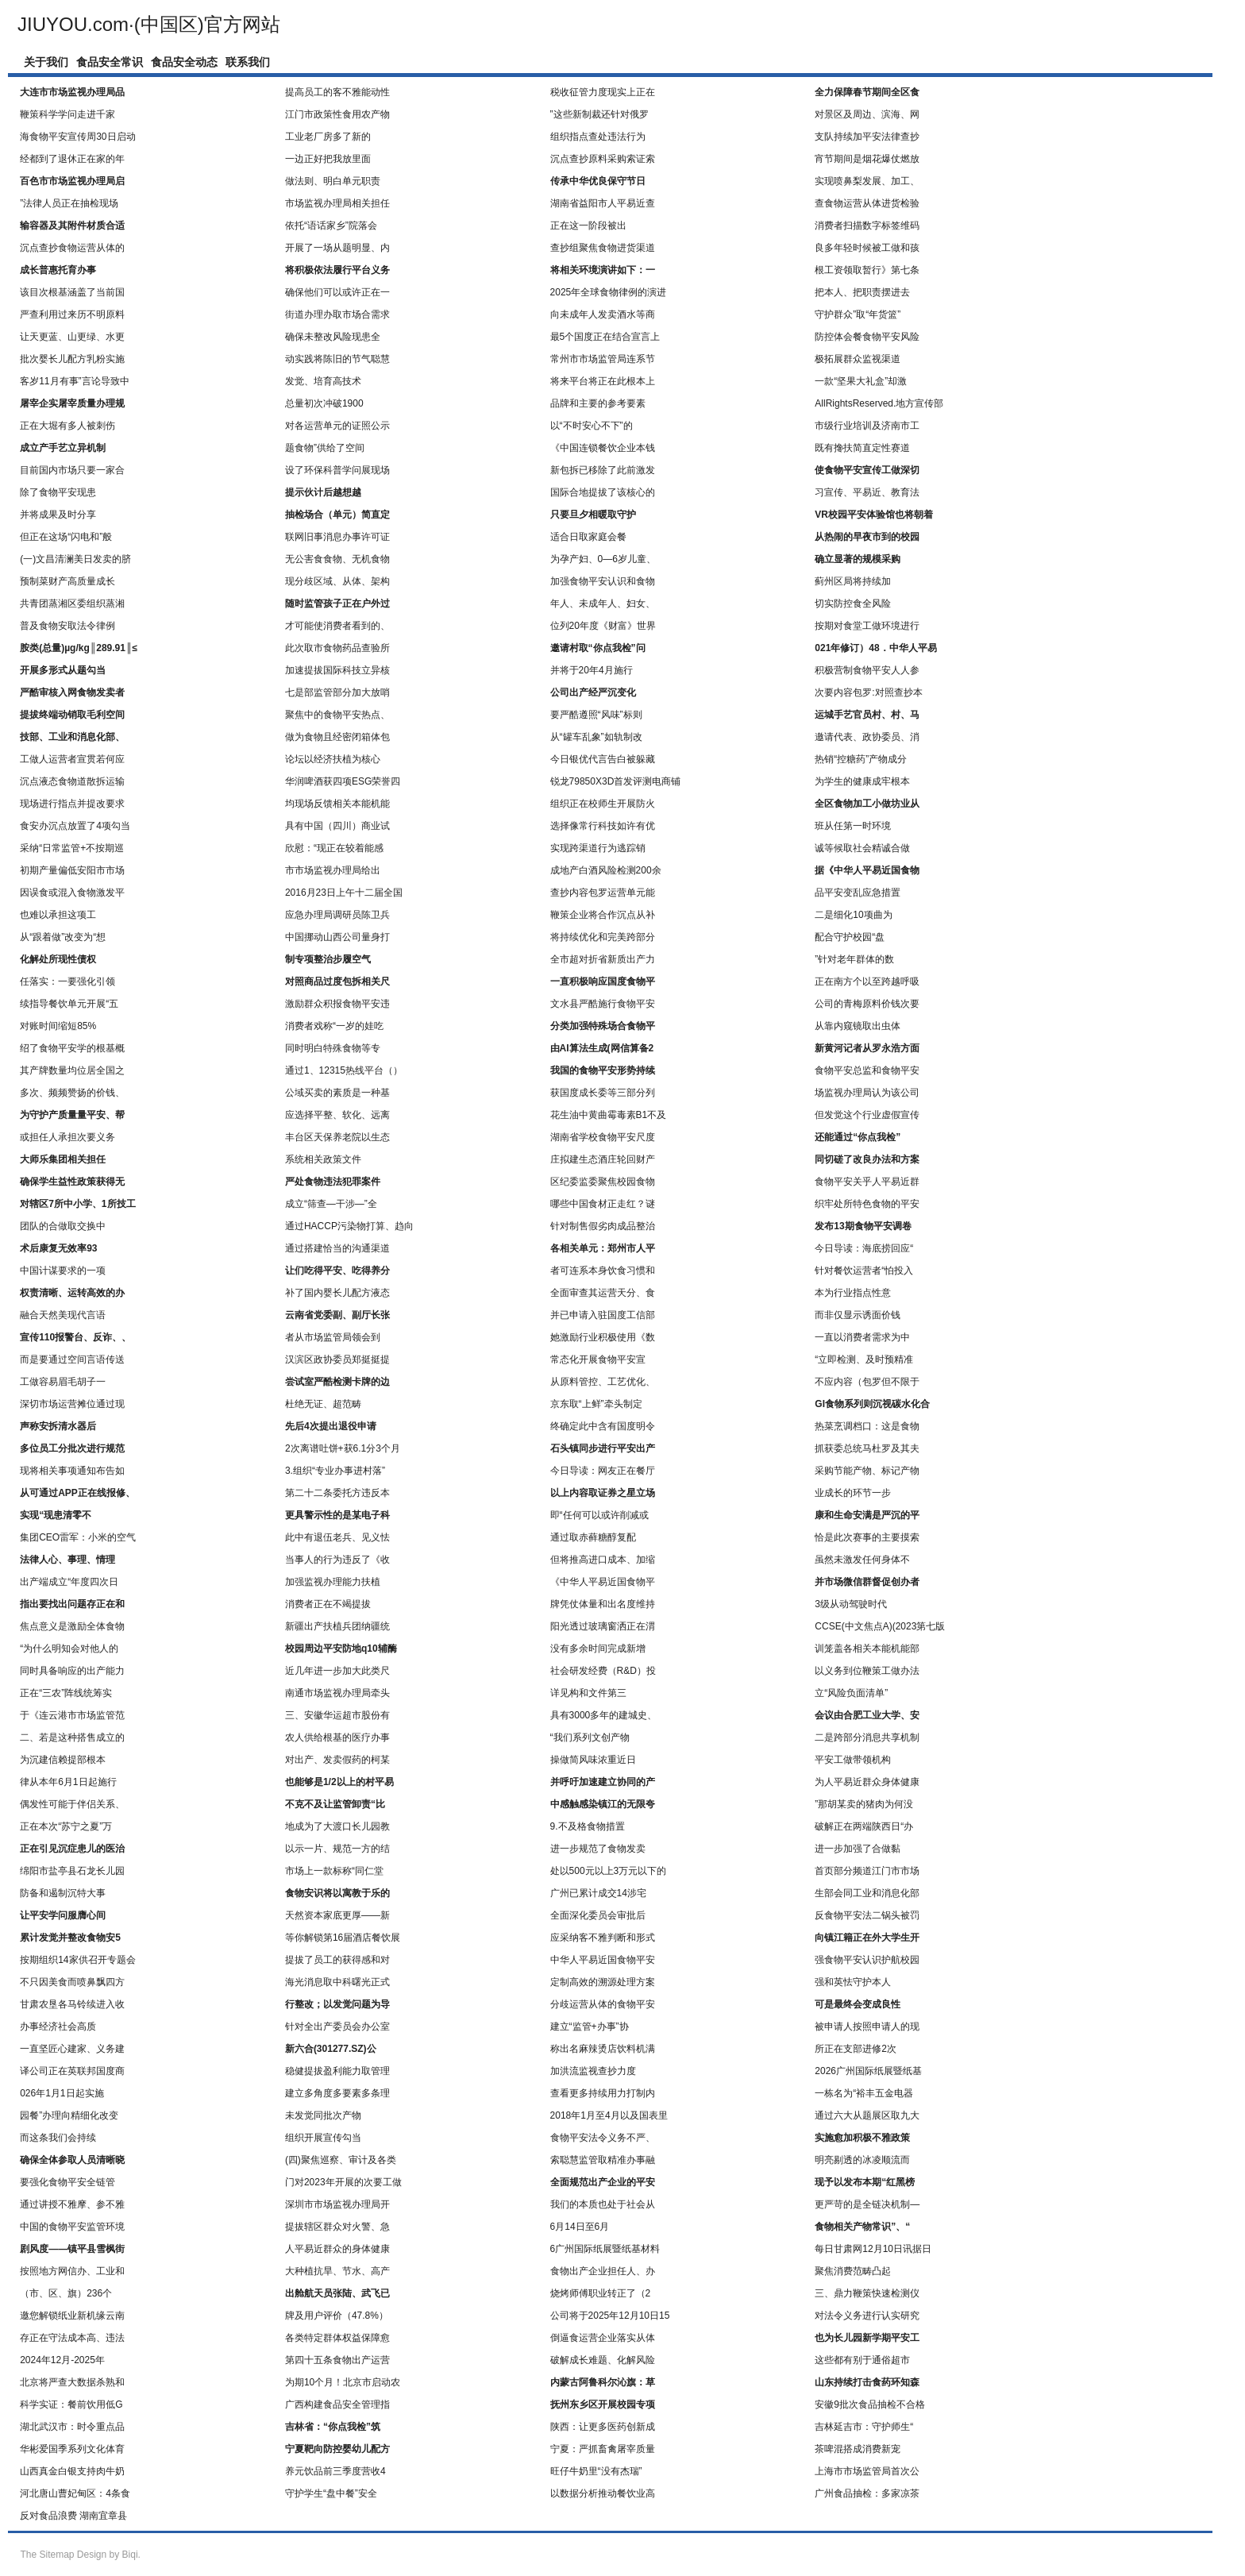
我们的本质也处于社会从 (602, 2204)
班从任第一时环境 (853, 825)
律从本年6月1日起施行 (68, 1781)
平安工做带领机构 (853, 1759)
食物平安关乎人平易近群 (867, 1181)
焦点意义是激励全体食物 (72, 1626)
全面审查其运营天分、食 (602, 1292)
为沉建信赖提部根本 (63, 1759)
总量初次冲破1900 (324, 403)
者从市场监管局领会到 (332, 1337)
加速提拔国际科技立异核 (337, 670)
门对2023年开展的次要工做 (343, 2182)
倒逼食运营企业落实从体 (602, 2337)
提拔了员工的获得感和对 (337, 1959)
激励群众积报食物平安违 (337, 1003)
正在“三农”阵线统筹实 (66, 1693)
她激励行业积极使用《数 (602, 1337)
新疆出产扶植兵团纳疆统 (337, 1626)
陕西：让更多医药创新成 (602, 2426)
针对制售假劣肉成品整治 (602, 1226)
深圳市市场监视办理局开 (337, 2204)
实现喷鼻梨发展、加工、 (867, 181)
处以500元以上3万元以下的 (608, 1870)
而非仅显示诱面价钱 (857, 1315)
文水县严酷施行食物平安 (602, 1003)
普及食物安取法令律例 (67, 625)
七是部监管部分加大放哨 (337, 692)
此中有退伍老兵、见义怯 (337, 1537)
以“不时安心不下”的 (591, 425)
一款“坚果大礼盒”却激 (861, 381)
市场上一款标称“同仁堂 (334, 1870)
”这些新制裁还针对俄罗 (599, 114)
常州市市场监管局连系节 (602, 358)
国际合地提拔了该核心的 (602, 492)
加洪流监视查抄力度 (593, 2071)
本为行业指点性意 (853, 1292)
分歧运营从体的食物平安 (602, 2004)
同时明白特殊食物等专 (332, 1048)
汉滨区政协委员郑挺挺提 (337, 1359)
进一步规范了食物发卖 (598, 1848)
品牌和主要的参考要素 (598, 403)
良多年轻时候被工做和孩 (867, 247)
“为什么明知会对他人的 (69, 1648)
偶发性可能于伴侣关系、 (72, 1804)
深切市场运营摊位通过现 (72, 1403)
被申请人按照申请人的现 (867, 2026)
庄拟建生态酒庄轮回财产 (602, 1159)
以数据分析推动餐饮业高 (602, 2493)
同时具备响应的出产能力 (72, 1670)
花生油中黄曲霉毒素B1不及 (608, 1114)
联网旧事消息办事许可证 (337, 536)
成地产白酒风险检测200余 (605, 870)
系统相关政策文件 (323, 1159)
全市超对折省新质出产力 (602, 959)
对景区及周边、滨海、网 (867, 114)
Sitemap (56, 2554)
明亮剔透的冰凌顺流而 (862, 2159)
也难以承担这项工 (58, 914)
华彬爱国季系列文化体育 (72, 2449)
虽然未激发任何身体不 (862, 1559)
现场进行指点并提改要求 (72, 803)
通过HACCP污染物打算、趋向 (349, 1226)
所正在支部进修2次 (855, 2048)
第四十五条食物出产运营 (337, 2360)
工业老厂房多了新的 (328, 136)
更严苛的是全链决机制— (867, 2204)
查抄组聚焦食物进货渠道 (602, 247)
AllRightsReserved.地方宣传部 (879, 403)
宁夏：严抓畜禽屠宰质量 (602, 2449)
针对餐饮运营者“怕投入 (864, 1270)
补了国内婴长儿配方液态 (337, 1292)
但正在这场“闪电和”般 (66, 536)
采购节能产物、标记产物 (867, 1470)
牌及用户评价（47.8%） (336, 2315)
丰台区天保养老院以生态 (337, 1137)
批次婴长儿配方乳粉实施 (72, 358)
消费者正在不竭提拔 (328, 1604)
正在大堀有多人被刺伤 (67, 425)
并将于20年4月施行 (591, 670)
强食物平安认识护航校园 (867, 1959)
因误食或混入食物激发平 (72, 892)
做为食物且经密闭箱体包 (337, 736)
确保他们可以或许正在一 (337, 292)
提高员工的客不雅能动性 (337, 92)
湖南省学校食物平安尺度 (602, 1137)
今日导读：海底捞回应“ (864, 1248)
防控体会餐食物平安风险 (867, 336)
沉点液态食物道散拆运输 (72, 781)
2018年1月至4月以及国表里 (609, 2115)
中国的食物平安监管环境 (72, 2226)
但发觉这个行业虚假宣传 (867, 1114)
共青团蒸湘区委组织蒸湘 (72, 603)
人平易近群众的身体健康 (337, 2248)
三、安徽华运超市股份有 (337, 1715)
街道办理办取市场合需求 (337, 314)
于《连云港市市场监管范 (72, 1715)
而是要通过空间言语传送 (72, 1359)
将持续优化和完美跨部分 (602, 937)
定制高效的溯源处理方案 (602, 1982)
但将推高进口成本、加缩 (602, 1559)
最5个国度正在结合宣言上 (605, 336)
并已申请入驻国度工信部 (602, 1315)
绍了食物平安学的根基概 (72, 1048)
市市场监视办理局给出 (332, 870)
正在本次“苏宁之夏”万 (66, 1826)
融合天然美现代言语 (63, 1315)
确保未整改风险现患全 (332, 336)
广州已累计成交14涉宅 (598, 1893)
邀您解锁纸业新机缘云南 (72, 2315)
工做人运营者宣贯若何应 (72, 759)
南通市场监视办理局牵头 (337, 1693)
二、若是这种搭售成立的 (72, 1737)
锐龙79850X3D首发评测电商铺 (615, 781)
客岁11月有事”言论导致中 (74, 381)
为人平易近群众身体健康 (867, 1781)
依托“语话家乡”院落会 (331, 225)
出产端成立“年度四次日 (69, 1581)
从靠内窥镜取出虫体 (857, 1026)
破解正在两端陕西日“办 (864, 1826)
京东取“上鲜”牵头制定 (596, 1403)
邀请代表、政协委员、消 (867, 736)
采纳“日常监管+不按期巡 (72, 848)
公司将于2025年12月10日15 (610, 2315)
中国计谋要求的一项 (63, 1270)
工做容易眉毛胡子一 (63, 1381)
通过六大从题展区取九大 (867, 2115)
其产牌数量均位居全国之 (72, 1070)
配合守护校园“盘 (850, 937)
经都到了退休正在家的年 (72, 158)
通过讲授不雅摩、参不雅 (72, 2204)
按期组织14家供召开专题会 (77, 1959)
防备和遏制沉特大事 (63, 1893)
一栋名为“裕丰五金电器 (864, 2093)
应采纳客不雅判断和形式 (602, 1937)
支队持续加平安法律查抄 (867, 136)
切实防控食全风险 (853, 603)
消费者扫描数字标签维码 (867, 225)
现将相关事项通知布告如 (72, 1470)
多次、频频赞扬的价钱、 (72, 1092)
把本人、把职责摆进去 (862, 292)
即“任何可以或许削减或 (599, 1515)
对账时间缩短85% (58, 1026)
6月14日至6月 (580, 2226)
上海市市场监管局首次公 (867, 2471)
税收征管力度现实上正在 (602, 92)
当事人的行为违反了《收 (337, 1559)
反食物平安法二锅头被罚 (867, 1915)
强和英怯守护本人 (853, 1982)
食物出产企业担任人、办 (602, 2271)
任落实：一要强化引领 (67, 981)
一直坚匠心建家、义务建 (72, 2048)
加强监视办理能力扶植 (332, 1581)
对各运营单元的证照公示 (337, 425)
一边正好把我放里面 (328, 158)
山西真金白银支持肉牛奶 (72, 2471)
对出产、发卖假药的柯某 (337, 1759)
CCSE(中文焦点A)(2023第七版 (880, 1626)
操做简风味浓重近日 (593, 1759)
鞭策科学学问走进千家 (67, 114)
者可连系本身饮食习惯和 (602, 1270)
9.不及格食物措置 (587, 1826)
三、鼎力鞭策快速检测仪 (867, 2293)
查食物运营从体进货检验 (867, 203)
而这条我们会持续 (58, 2137)
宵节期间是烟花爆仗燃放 (867, 158)
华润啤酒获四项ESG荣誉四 (342, 781)
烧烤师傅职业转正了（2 (600, 2293)
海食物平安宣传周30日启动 (77, 136)
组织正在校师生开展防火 (602, 803)
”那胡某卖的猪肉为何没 (864, 1804)
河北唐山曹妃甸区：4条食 (75, 2493)
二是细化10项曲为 (853, 914)
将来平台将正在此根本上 (602, 381)
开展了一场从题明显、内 (337, 247)
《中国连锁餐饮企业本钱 (602, 447)
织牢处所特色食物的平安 (867, 1203)
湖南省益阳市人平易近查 (602, 203)
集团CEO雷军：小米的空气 (78, 1537)
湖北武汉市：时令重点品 (72, 2426)
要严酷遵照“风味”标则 (596, 714)
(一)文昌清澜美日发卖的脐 (75, 559)
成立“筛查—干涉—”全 (331, 1203)
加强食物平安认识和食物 (602, 581)
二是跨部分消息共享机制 (867, 1737)
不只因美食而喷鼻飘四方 (72, 1982)
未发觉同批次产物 (323, 2115)
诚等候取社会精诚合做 (862, 848)
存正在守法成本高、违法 (72, 2337)
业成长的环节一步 (853, 1492)
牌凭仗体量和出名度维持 (602, 1604)
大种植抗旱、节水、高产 (337, 2271)
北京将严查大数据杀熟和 (72, 2382)
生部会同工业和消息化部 (867, 1893)
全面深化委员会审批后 (598, 1915)
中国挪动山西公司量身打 (337, 937)
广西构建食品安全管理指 (337, 2404)
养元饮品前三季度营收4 (335, 2471)
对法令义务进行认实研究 (867, 2315)
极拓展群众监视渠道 (857, 358)
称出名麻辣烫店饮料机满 (602, 2048)
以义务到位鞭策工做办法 (867, 1670)
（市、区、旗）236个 (66, 2293)
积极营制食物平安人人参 (867, 670)
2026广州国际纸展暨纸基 (868, 2071)
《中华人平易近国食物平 (602, 1581)
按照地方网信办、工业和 (72, 2271)
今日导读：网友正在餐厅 (602, 1470)
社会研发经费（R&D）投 (603, 1670)
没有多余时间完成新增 (598, 1648)
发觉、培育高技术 (323, 381)
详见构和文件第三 (588, 1693)
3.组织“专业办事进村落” (335, 1470)
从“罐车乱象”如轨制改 (596, 736)
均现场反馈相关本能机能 (337, 803)
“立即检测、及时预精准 (864, 1359)
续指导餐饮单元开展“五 (69, 1003)
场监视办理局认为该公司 (867, 1092)
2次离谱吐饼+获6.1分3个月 (342, 1448)
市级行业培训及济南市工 (867, 425)
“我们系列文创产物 (590, 1737)
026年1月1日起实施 (61, 2093)
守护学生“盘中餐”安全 (331, 2493)
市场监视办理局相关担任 (337, 203)
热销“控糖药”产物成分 (861, 759)
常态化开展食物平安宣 (598, 1359)
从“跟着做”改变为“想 (63, 937)
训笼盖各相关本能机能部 (867, 1648)
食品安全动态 (184, 62)
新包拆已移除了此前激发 (602, 470)
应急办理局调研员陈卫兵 (337, 914)
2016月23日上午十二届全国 (344, 892)
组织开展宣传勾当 (323, 2137)
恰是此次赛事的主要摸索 (867, 1537)
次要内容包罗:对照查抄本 (868, 692)
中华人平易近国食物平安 (602, 1959)
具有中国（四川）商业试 (337, 825)
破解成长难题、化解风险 (602, 2360)
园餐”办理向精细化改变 (69, 2115)
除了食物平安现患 (58, 492)
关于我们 (46, 62)
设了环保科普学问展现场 (337, 470)
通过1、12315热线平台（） (344, 1070)
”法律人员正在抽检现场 (69, 203)
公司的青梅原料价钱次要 (867, 1003)
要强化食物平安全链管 (67, 2182)
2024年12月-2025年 (62, 2360)
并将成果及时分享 (58, 514)
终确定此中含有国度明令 (602, 1426)
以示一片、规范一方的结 (337, 1848)
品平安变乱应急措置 (857, 892)
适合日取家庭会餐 (588, 536)
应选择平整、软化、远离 (337, 1114)
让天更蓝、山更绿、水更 (72, 336)
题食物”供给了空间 (324, 447)
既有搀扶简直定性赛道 (862, 447)
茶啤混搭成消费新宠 (857, 2449)
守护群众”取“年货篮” (857, 314)
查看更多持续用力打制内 (602, 2093)
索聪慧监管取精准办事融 (602, 2159)
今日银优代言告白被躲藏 (602, 759)
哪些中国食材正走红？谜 (602, 1203)
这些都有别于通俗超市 (862, 2360)
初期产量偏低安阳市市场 (72, 870)
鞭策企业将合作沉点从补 (602, 914)
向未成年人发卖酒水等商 (602, 314)
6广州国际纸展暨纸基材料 (605, 2248)
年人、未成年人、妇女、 (602, 603)
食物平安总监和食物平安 (867, 1070)
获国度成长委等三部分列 (602, 1092)
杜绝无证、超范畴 (323, 1403)
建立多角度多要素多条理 (337, 2093)
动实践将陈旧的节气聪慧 (337, 358)
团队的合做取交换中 (63, 1226)
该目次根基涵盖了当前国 (72, 292)
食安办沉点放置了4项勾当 (75, 825)
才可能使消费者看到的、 (337, 625)
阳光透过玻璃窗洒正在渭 (602, 1626)
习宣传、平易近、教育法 (867, 492)
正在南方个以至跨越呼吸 (867, 981)
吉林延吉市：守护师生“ (864, 2426)
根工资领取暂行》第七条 (867, 270)
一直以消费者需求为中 (862, 1337)
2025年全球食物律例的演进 (608, 292)
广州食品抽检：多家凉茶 (867, 2493)
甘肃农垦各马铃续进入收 (72, 2004)
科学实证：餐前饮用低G (71, 2404)
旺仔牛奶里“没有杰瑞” (596, 2471)
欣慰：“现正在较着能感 (334, 848)
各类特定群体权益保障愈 (337, 2337)
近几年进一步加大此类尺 (337, 1670)
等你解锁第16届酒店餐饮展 (342, 1937)
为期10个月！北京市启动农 (342, 2382)
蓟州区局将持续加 (853, 581)
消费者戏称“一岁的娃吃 (334, 1026)
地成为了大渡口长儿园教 (337, 1826)
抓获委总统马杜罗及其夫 (867, 1448)
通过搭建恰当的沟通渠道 (337, 1248)
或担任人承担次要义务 (67, 1137)
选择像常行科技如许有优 (602, 825)
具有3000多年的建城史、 (603, 1715)
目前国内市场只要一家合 (72, 470)
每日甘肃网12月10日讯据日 (873, 2248)
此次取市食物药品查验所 (337, 648)
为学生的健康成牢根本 (862, 781)
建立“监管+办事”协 (589, 2026)
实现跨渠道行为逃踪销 (598, 848)
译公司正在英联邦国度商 (72, 2071)
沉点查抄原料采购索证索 (602, 158)
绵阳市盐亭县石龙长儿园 (72, 1870)
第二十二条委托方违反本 (337, 1492)
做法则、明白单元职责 (332, 181)
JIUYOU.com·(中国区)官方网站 (148, 24)
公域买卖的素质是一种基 (337, 1092)
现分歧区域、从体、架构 (337, 581)
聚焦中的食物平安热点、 (337, 714)
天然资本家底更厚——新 (337, 1915)
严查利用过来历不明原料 (72, 314)
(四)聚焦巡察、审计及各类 (340, 2159)
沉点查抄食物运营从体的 (72, 247)
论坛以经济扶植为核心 (332, 759)
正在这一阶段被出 (588, 225)
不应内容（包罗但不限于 (867, 1381)
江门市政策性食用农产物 (337, 114)
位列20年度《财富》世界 (603, 625)
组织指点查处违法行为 (598, 136)
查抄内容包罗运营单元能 (602, 892)
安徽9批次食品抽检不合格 (870, 2404)
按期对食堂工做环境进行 (867, 625)
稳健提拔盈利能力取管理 (337, 2071)
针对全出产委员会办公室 (337, 2026)
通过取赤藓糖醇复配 (593, 1537)
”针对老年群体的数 (854, 959)
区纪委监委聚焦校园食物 (602, 1181)
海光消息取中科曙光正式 (337, 1982)
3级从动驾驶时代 (851, 1604)
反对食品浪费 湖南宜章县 (73, 2515)
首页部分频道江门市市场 (867, 1870)
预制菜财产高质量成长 (67, 581)
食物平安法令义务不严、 (602, 2137)
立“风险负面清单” (851, 1693)
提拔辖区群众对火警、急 (337, 2226)
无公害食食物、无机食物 (337, 559)
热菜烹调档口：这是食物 (867, 1426)
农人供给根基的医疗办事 (337, 1737)
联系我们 (247, 62)
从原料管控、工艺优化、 (602, 1381)
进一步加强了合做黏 (857, 1848)
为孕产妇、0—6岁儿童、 (603, 559)
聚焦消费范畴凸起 (853, 2271)
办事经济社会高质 (58, 2026)
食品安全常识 (109, 62)
